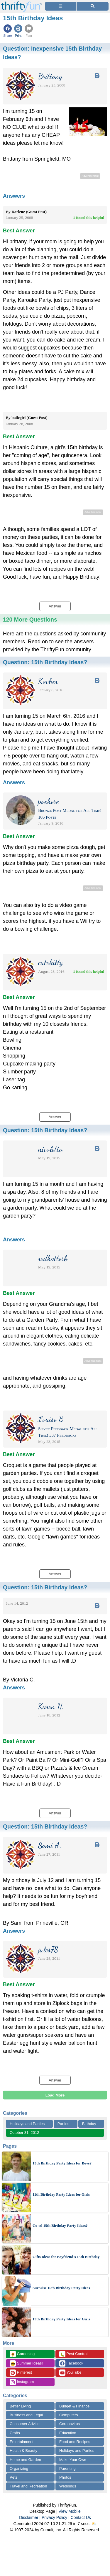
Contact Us (81, 2517)
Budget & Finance (74, 2406)
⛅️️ (94, 2523)
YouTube (70, 2372)
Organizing (19, 2468)
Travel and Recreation (28, 2486)
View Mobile (70, 2511)
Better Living (20, 2406)
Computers (68, 2415)
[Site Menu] (60, 6)
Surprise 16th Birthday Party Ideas (61, 2288)
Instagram (22, 2382)
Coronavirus (69, 2424)
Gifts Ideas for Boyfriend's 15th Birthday (66, 2256)
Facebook (71, 2363)
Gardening (22, 2354)
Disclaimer (28, 2517)
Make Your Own (72, 2459)
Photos (65, 2477)
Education (67, 2433)
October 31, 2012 (24, 2132)
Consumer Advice (25, 2424)
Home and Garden (25, 2459)
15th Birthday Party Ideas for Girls (61, 2319)
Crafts (15, 2433)
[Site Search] (93, 6)
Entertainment (21, 2442)
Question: (45, 662)
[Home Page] (21, 3)
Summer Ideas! (26, 2363)
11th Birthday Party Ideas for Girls (61, 2194)
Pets (13, 2477)
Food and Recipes (74, 2442)
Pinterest (21, 2372)
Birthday (89, 2124)
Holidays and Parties (27, 2124)
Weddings (67, 2486)
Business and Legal (26, 2415)
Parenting (67, 2468)
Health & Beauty (23, 2450)
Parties (63, 2124)
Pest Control (73, 2354)
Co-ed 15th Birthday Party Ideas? (60, 2225)
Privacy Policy (54, 2517)
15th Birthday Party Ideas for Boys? (62, 2163)
